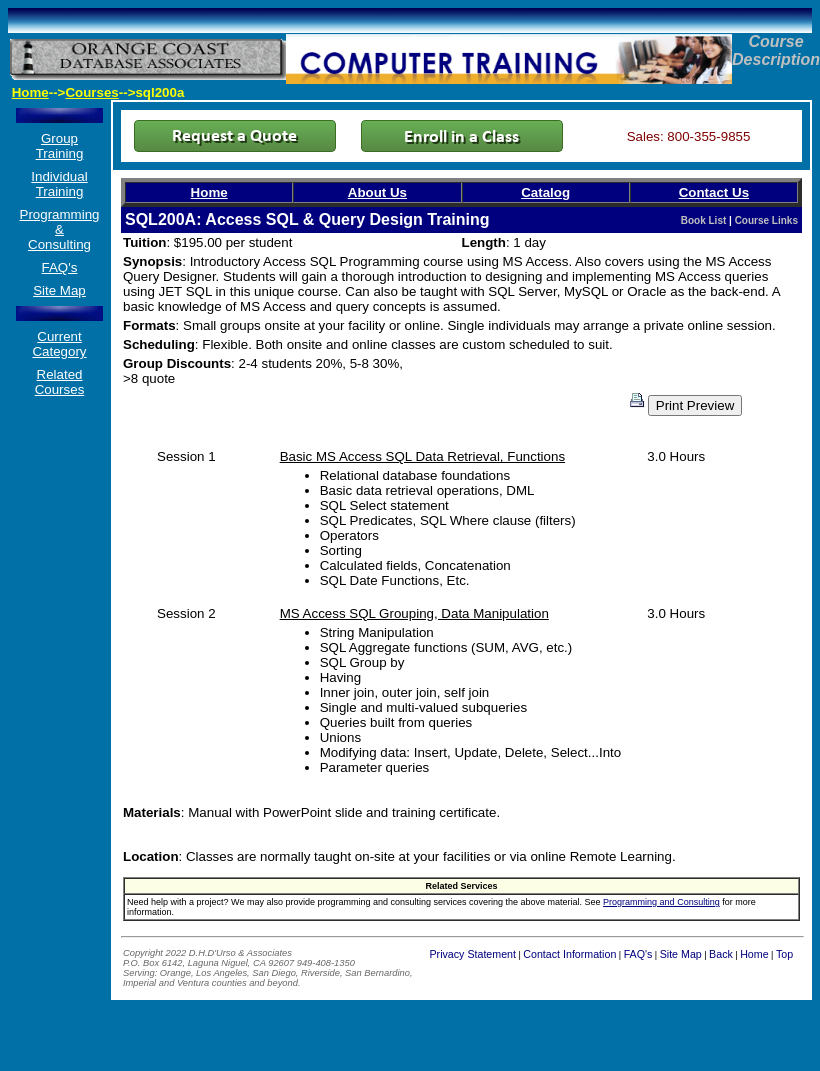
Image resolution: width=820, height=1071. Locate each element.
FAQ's (60, 267)
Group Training (60, 146)
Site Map (59, 290)
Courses (91, 92)
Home (30, 92)
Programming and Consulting (661, 902)
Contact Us (714, 192)
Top (784, 954)
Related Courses (60, 382)
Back (721, 954)
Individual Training (59, 184)
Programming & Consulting (60, 229)
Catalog (545, 192)
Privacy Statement (473, 954)
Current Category (59, 344)
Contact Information (569, 954)
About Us (377, 192)
